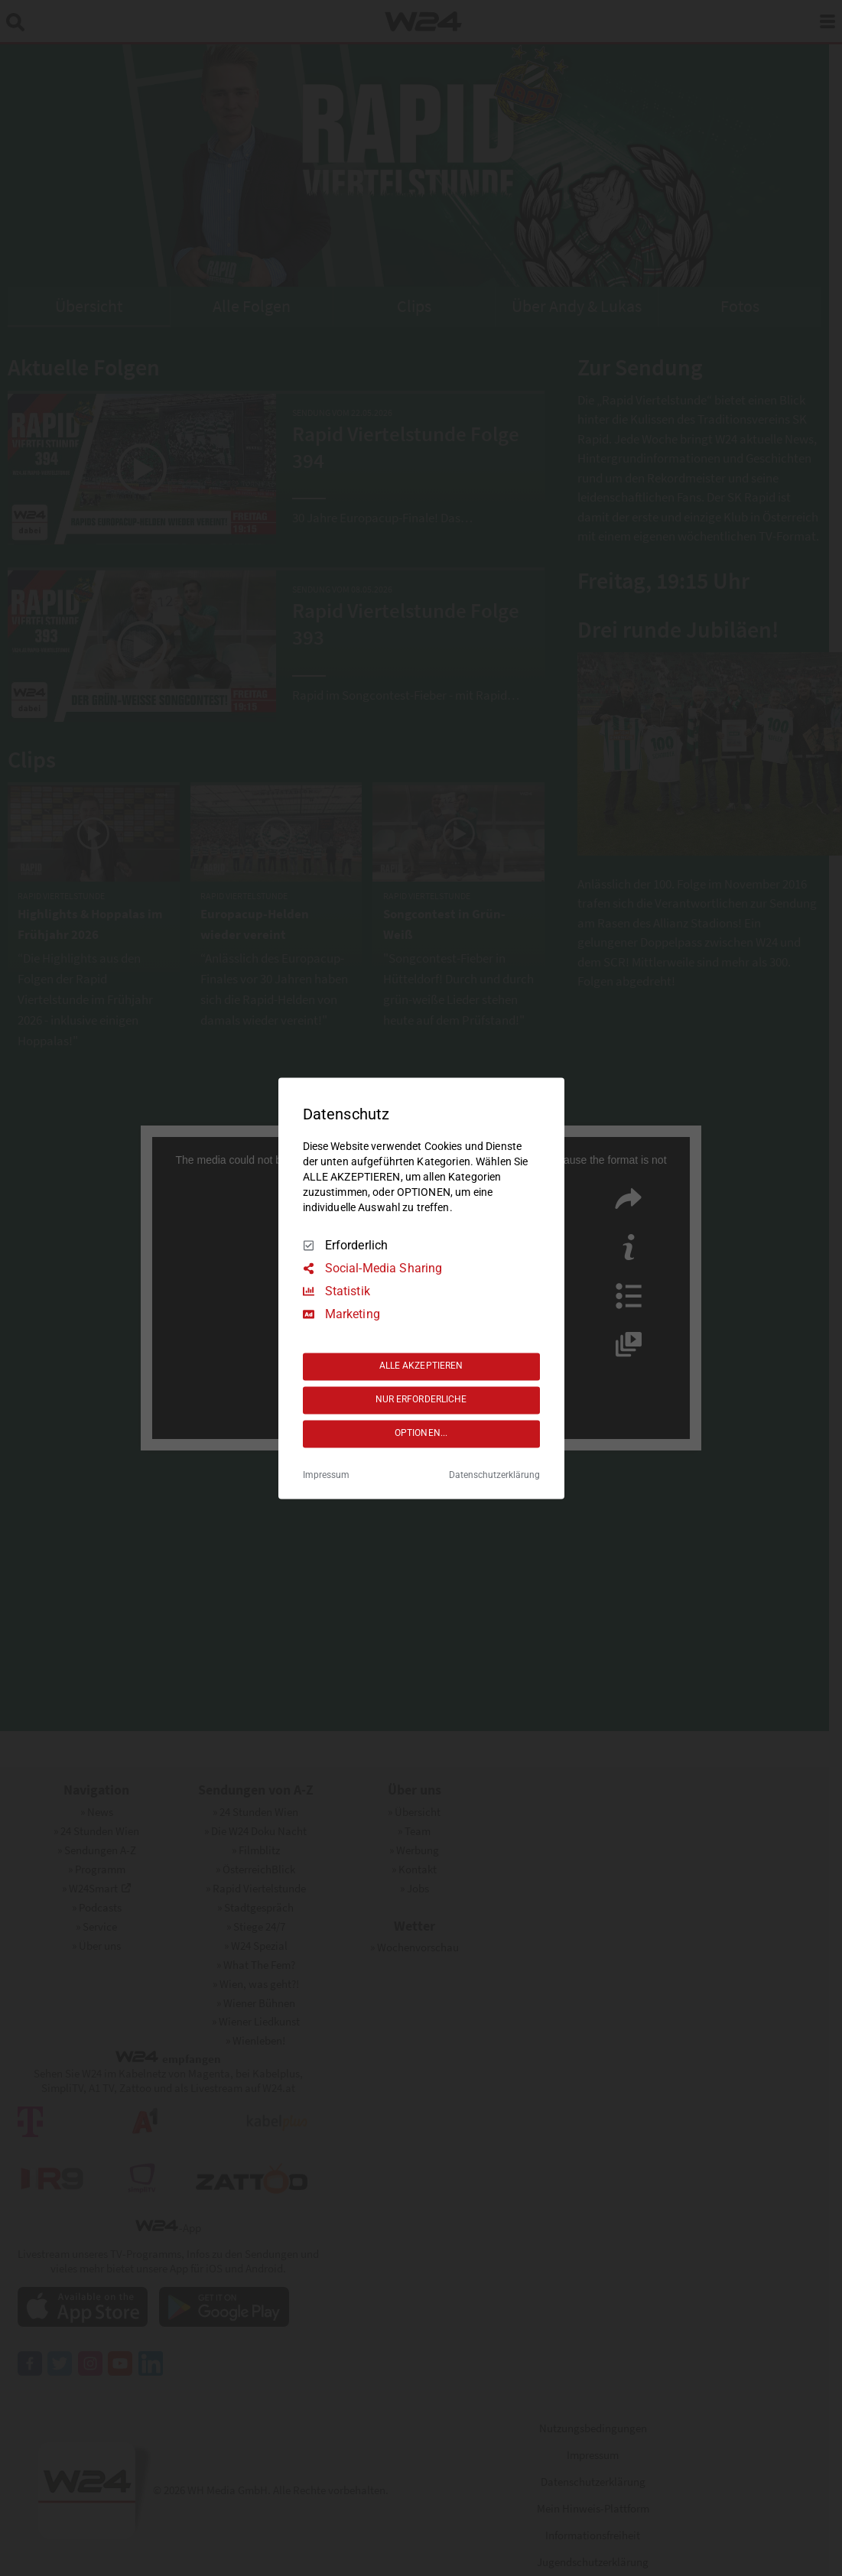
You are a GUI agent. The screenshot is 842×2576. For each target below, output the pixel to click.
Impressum (326, 1475)
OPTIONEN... (421, 1433)
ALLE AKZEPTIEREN (421, 1366)
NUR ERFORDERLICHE (421, 1400)
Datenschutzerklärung (494, 1475)
